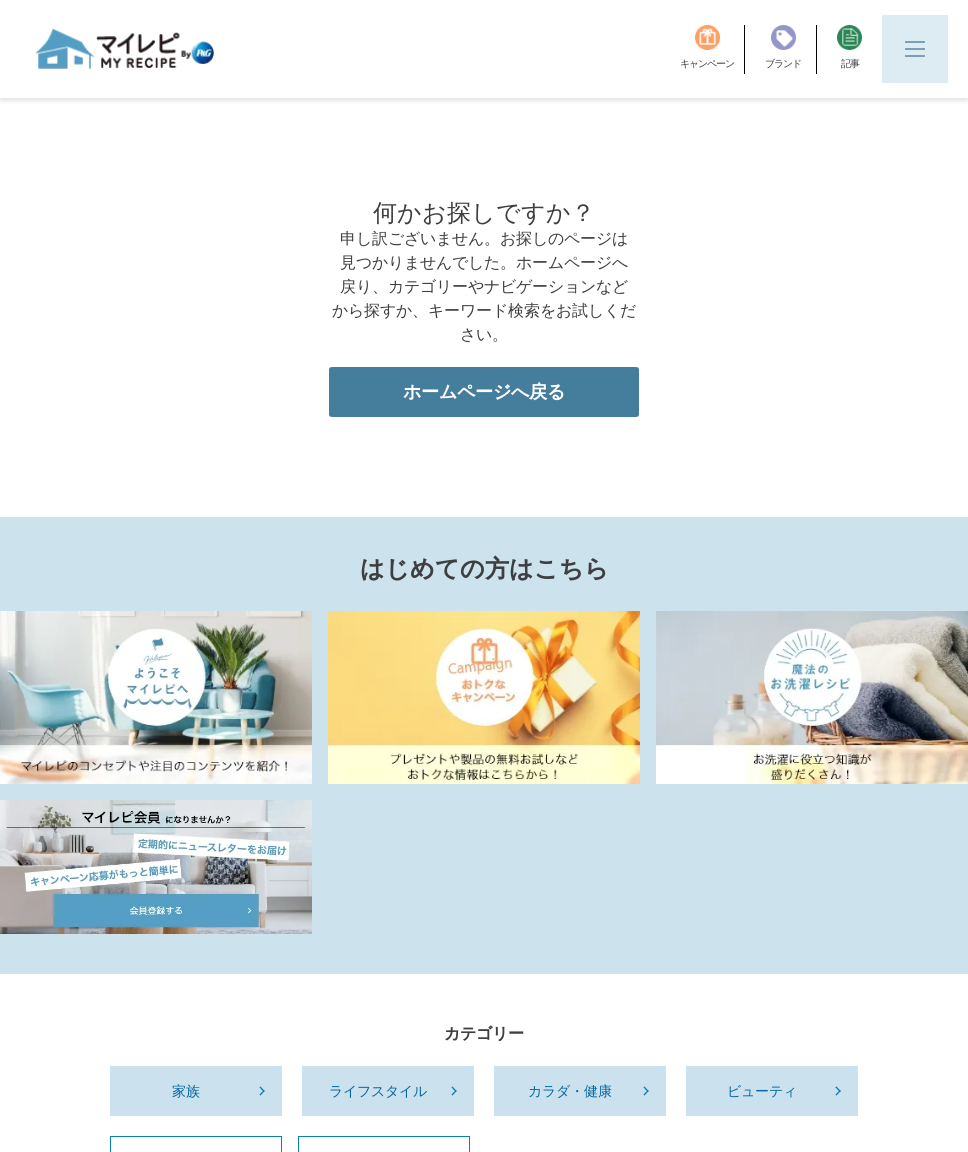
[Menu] (915, 49)
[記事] (849, 49)
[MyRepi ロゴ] (125, 49)
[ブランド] (791, 49)
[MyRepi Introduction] (156, 827)
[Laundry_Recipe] (812, 827)
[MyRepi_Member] (156, 996)
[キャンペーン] (712, 49)
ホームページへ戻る (484, 522)
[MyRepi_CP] (484, 827)
